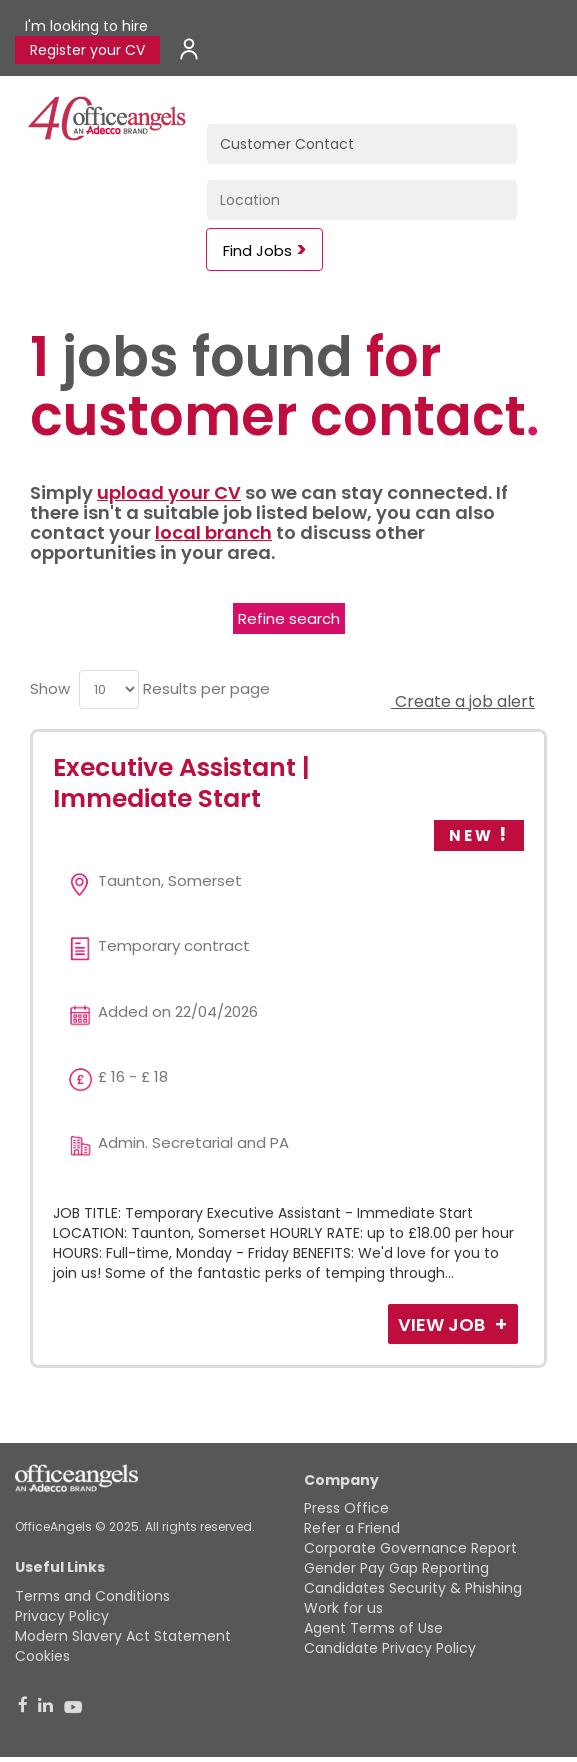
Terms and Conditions (92, 1596)
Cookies (42, 1656)
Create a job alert (463, 701)
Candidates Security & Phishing (413, 1588)
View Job (443, 1324)
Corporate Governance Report (410, 1548)
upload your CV (169, 492)
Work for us (343, 1608)
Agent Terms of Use (373, 1628)
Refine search (289, 618)
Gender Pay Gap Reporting (396, 1568)
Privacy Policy (62, 1616)
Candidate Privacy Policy (390, 1648)
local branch (213, 532)
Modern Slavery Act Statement (123, 1636)
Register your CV (87, 50)
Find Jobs (257, 250)
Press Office (346, 1508)
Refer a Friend (352, 1528)
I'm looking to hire (86, 26)
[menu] (109, 689)
